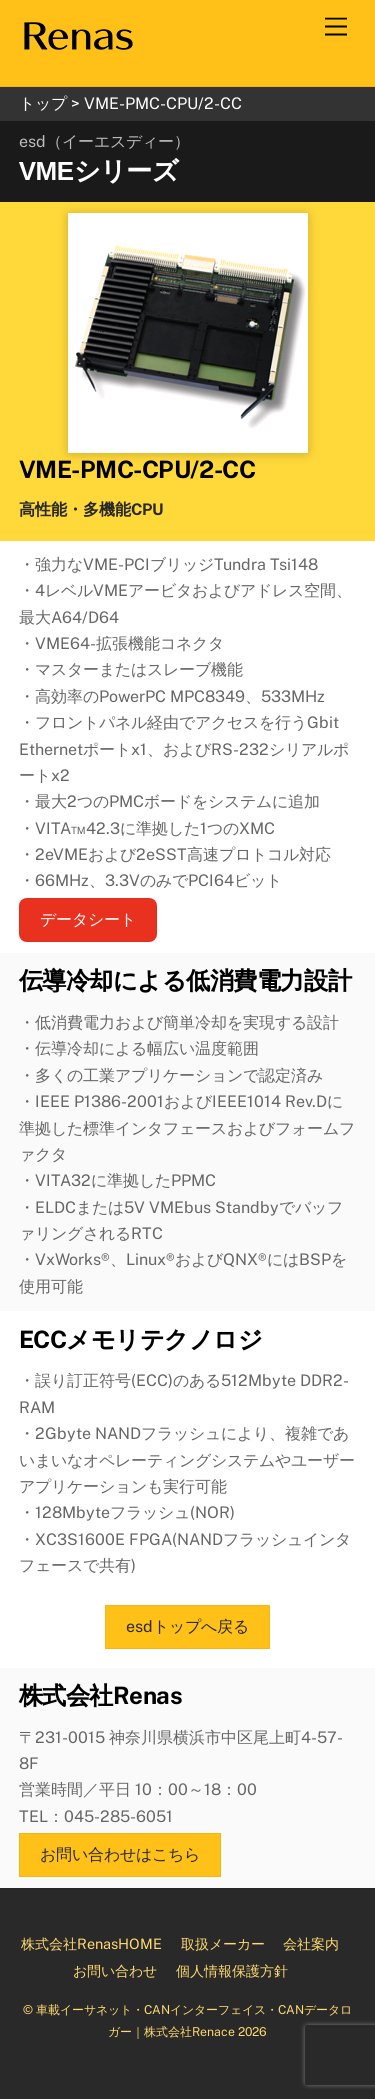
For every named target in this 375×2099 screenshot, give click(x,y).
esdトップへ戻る (187, 1626)
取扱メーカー (223, 1943)
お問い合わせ (115, 1970)
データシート (88, 919)
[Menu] (336, 27)
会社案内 (311, 1943)
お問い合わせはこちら (120, 1854)
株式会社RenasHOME (91, 1943)
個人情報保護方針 (232, 1970)
